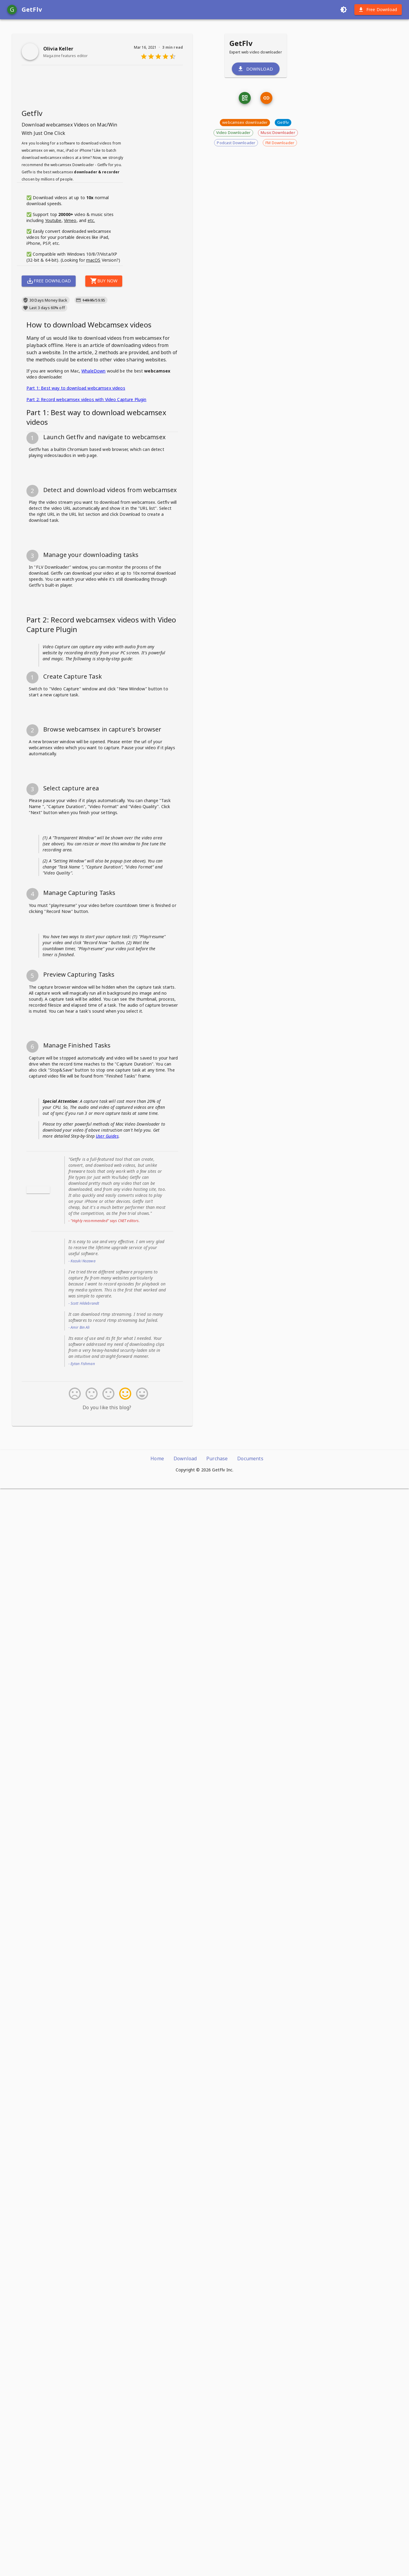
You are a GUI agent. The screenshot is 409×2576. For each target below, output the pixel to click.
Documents (250, 2546)
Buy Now (103, 365)
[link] (266, 168)
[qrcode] (245, 168)
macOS (93, 344)
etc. (91, 304)
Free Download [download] (378, 9)
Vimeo (70, 304)
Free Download (49, 365)
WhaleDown (93, 455)
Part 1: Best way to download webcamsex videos (75, 472)
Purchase (217, 2546)
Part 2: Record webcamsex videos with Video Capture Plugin (86, 483)
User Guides (107, 2223)
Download (256, 138)
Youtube (53, 304)
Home (157, 2546)
